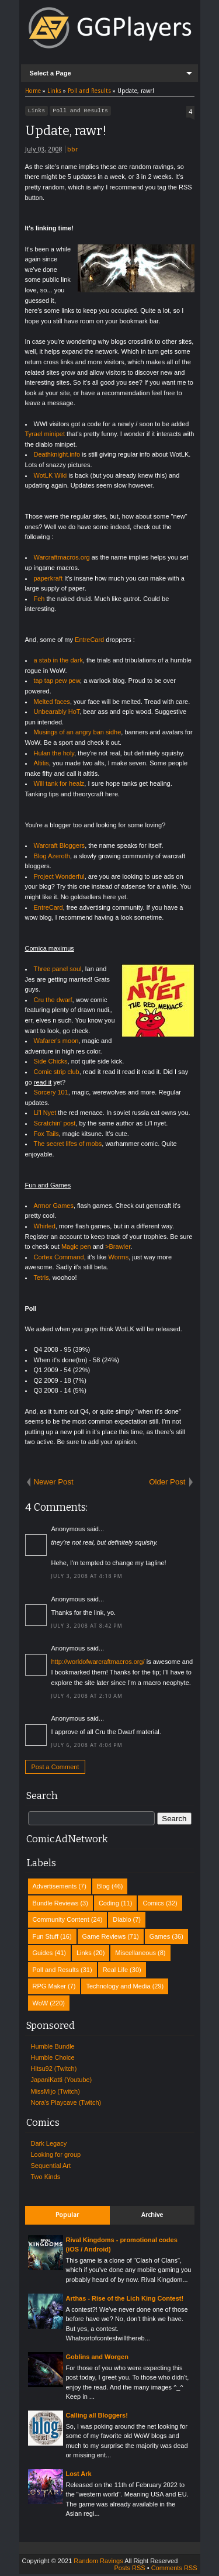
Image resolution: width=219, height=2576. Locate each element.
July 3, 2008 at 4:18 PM (87, 1577)
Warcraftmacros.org (62, 558)
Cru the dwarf (53, 1001)
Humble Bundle (53, 2048)
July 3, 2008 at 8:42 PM (87, 1627)
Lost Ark (79, 2475)
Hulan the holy (54, 754)
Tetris (41, 1279)
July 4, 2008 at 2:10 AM (87, 1697)
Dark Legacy (49, 2145)
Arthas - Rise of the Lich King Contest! (125, 2300)
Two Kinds (46, 2178)
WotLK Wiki (50, 477)
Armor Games (54, 1207)
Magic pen (76, 1248)
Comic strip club (56, 1073)
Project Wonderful (59, 878)
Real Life (115, 1971)
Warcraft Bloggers (59, 847)
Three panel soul (58, 970)
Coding (109, 1904)
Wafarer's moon (56, 1042)
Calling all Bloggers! (97, 2416)
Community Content (61, 1921)
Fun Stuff (45, 1938)
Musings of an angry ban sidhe (77, 733)
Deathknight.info (57, 456)
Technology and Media (118, 1987)
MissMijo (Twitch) (55, 2093)
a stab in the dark (58, 661)
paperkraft (48, 579)
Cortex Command (59, 1258)
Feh (39, 600)
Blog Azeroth (52, 857)
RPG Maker (49, 1987)
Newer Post (54, 1483)
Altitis (41, 764)
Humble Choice (53, 2059)
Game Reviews (104, 1938)
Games (160, 1938)
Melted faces (52, 703)
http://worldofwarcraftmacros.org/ (98, 1663)
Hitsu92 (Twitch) (54, 2070)
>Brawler (117, 1248)
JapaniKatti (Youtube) (61, 2081)
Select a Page (50, 73)
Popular (67, 2217)
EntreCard (89, 641)
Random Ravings (98, 2562)
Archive (152, 2217)
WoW (40, 2004)
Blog (103, 1887)
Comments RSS (174, 2569)
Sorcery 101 (51, 1093)
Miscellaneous (135, 1954)
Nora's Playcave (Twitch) (66, 2104)
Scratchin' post (55, 1124)
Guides (43, 1954)
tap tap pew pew (57, 682)
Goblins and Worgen (97, 2358)
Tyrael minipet (45, 435)
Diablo (122, 1921)
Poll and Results (80, 112)
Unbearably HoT (57, 713)
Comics (153, 1904)
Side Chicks (51, 1062)
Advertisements (55, 1887)
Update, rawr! (66, 132)
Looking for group (56, 2156)
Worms (119, 1258)
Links (37, 112)
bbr (72, 151)
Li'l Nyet (45, 1114)
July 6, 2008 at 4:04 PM (87, 1746)
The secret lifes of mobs (68, 1145)
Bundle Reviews (56, 1904)
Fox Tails (46, 1135)
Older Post (167, 1483)
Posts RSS (129, 2569)
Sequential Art (51, 2167)
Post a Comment (55, 1768)
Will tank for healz (59, 785)
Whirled (44, 1227)
